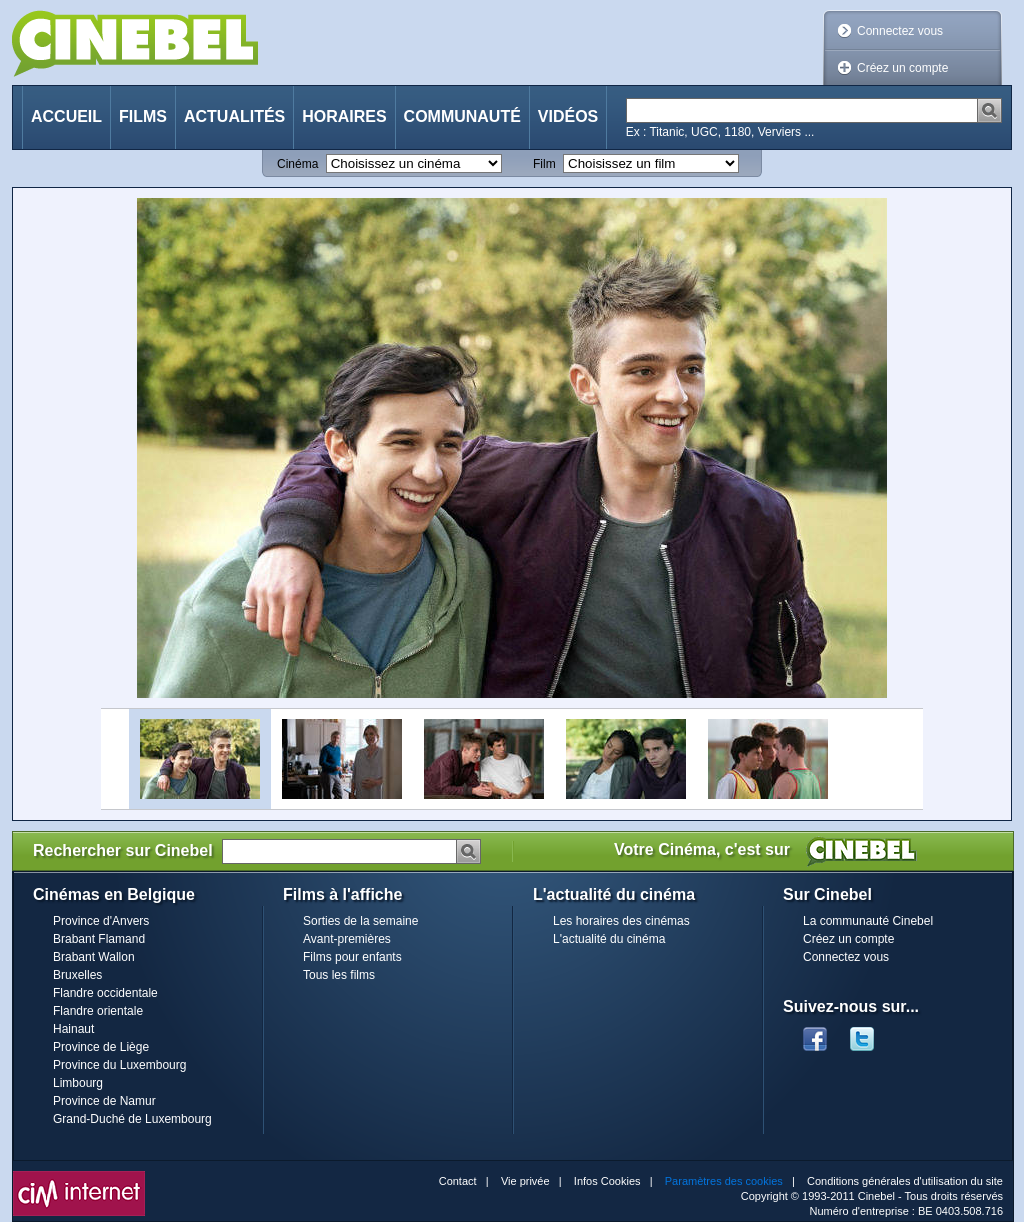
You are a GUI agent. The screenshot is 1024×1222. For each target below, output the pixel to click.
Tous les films (339, 975)
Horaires (344, 116)
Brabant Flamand (99, 939)
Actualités (234, 116)
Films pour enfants (352, 957)
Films (143, 116)
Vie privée (525, 1181)
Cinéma (297, 164)
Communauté (462, 116)
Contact (458, 1181)
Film (544, 164)
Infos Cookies (607, 1181)
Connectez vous (900, 31)
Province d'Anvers (101, 921)
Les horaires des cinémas (621, 921)
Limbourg (78, 1083)
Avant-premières (347, 939)
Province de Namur (104, 1101)
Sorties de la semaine (360, 921)
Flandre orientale (98, 1011)
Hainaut (73, 1029)
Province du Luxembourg (119, 1065)
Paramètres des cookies (724, 1181)
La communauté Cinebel (868, 921)
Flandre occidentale (105, 993)
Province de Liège (101, 1047)
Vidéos (568, 116)
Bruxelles (77, 975)
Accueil (66, 116)
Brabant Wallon (94, 957)
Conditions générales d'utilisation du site (905, 1181)
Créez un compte (902, 68)
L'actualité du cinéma (609, 939)
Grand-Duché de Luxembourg (132, 1119)
